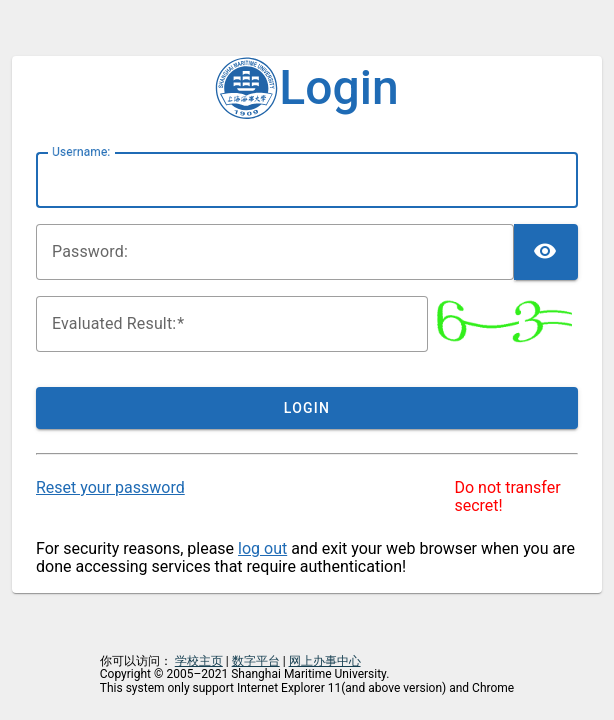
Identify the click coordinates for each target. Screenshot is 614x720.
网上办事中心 (325, 661)
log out (262, 548)
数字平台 (256, 661)
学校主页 (199, 661)
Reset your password (110, 487)
